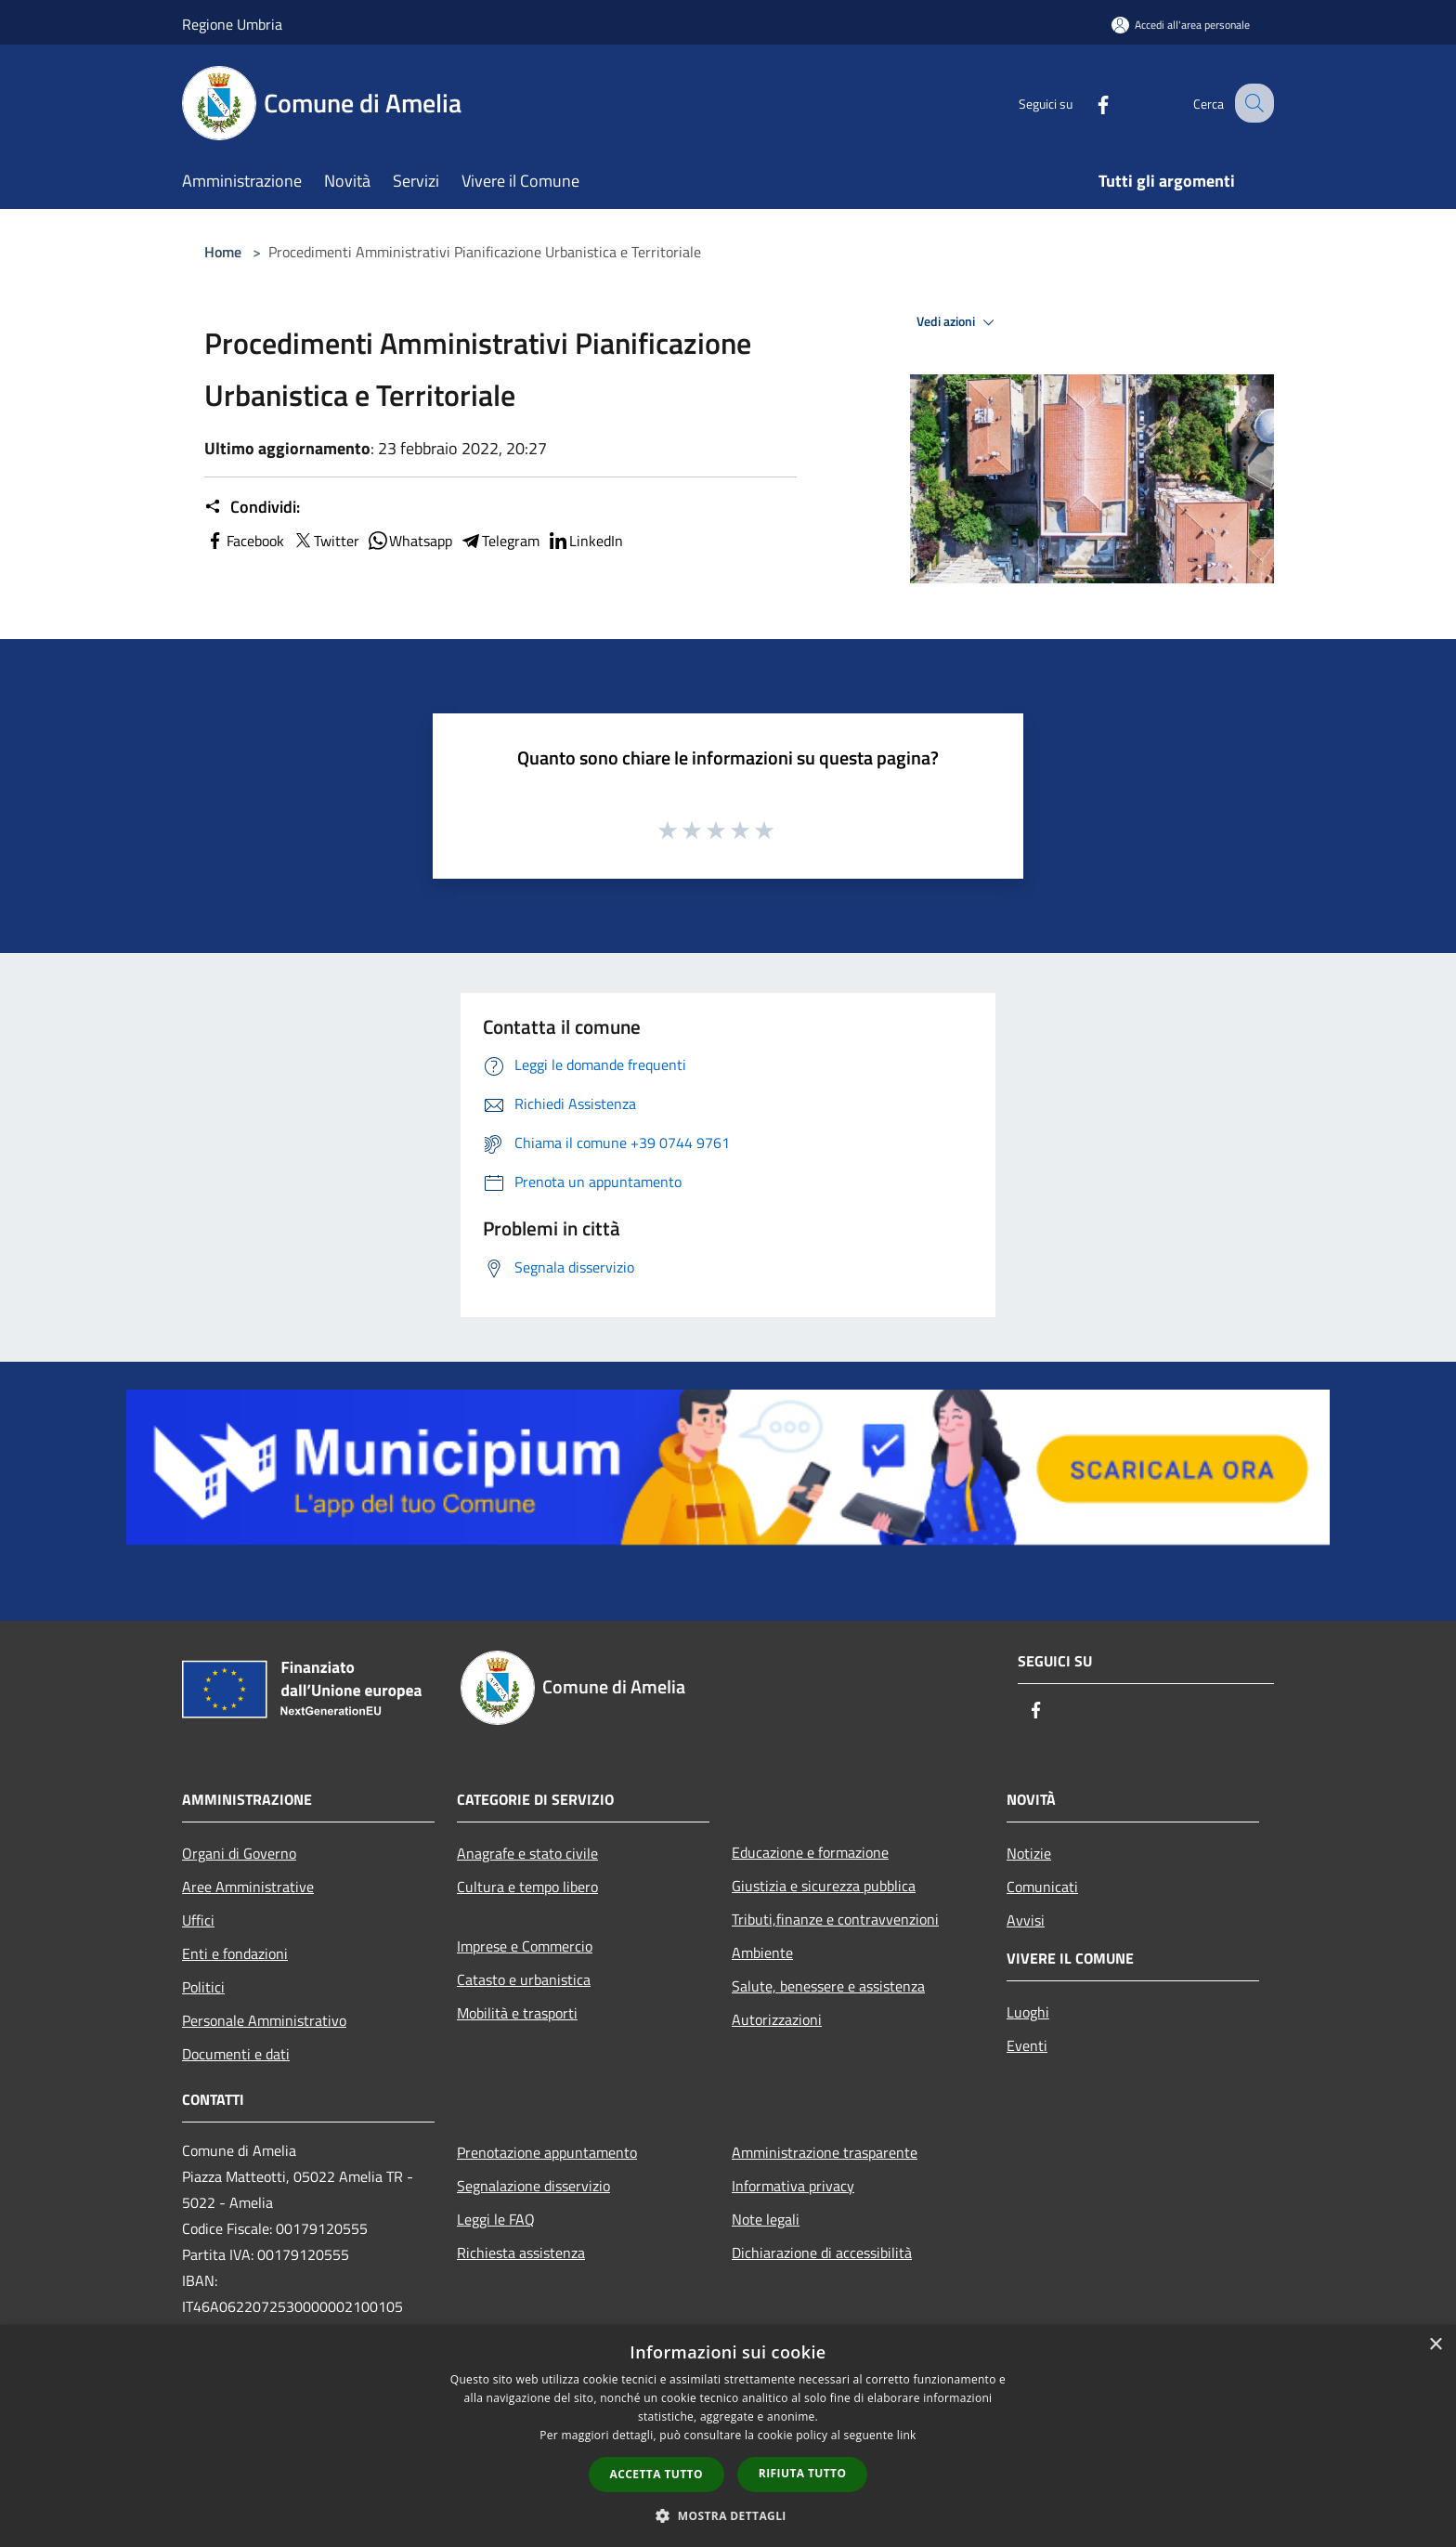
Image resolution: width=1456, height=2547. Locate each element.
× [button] (1435, 2345)
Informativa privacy (793, 2186)
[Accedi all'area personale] (1180, 24)
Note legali (766, 2219)
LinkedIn (585, 540)
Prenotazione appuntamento (547, 2152)
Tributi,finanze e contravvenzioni (835, 1919)
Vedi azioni (958, 322)
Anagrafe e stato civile (527, 1853)
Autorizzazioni (777, 2019)
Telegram (500, 540)
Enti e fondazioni (235, 1953)
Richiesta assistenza (521, 2252)
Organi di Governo (239, 1853)
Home (222, 252)
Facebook (244, 540)
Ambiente (762, 1952)
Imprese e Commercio (524, 1946)
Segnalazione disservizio (533, 2186)
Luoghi (1028, 2012)
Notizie (1029, 1853)
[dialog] (728, 2436)
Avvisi (1026, 1920)
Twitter (325, 540)
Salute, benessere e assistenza (828, 1986)
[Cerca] (1251, 103)
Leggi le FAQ (496, 2219)
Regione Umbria (232, 24)
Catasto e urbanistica (524, 1979)
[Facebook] (1086, 102)
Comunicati (1042, 1886)
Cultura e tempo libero (527, 1886)
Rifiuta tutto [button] (803, 2473)
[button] (728, 2515)
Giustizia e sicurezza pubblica (824, 1885)
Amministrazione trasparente (824, 2152)
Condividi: (252, 507)
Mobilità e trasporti (517, 2013)
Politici (203, 1987)
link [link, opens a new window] (906, 2435)
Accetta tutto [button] (656, 2474)
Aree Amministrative (248, 1886)
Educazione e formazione (810, 1852)
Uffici (198, 1920)
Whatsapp (409, 540)
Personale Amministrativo (264, 2020)
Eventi (1027, 2045)
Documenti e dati (236, 2054)
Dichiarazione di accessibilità (822, 2252)
